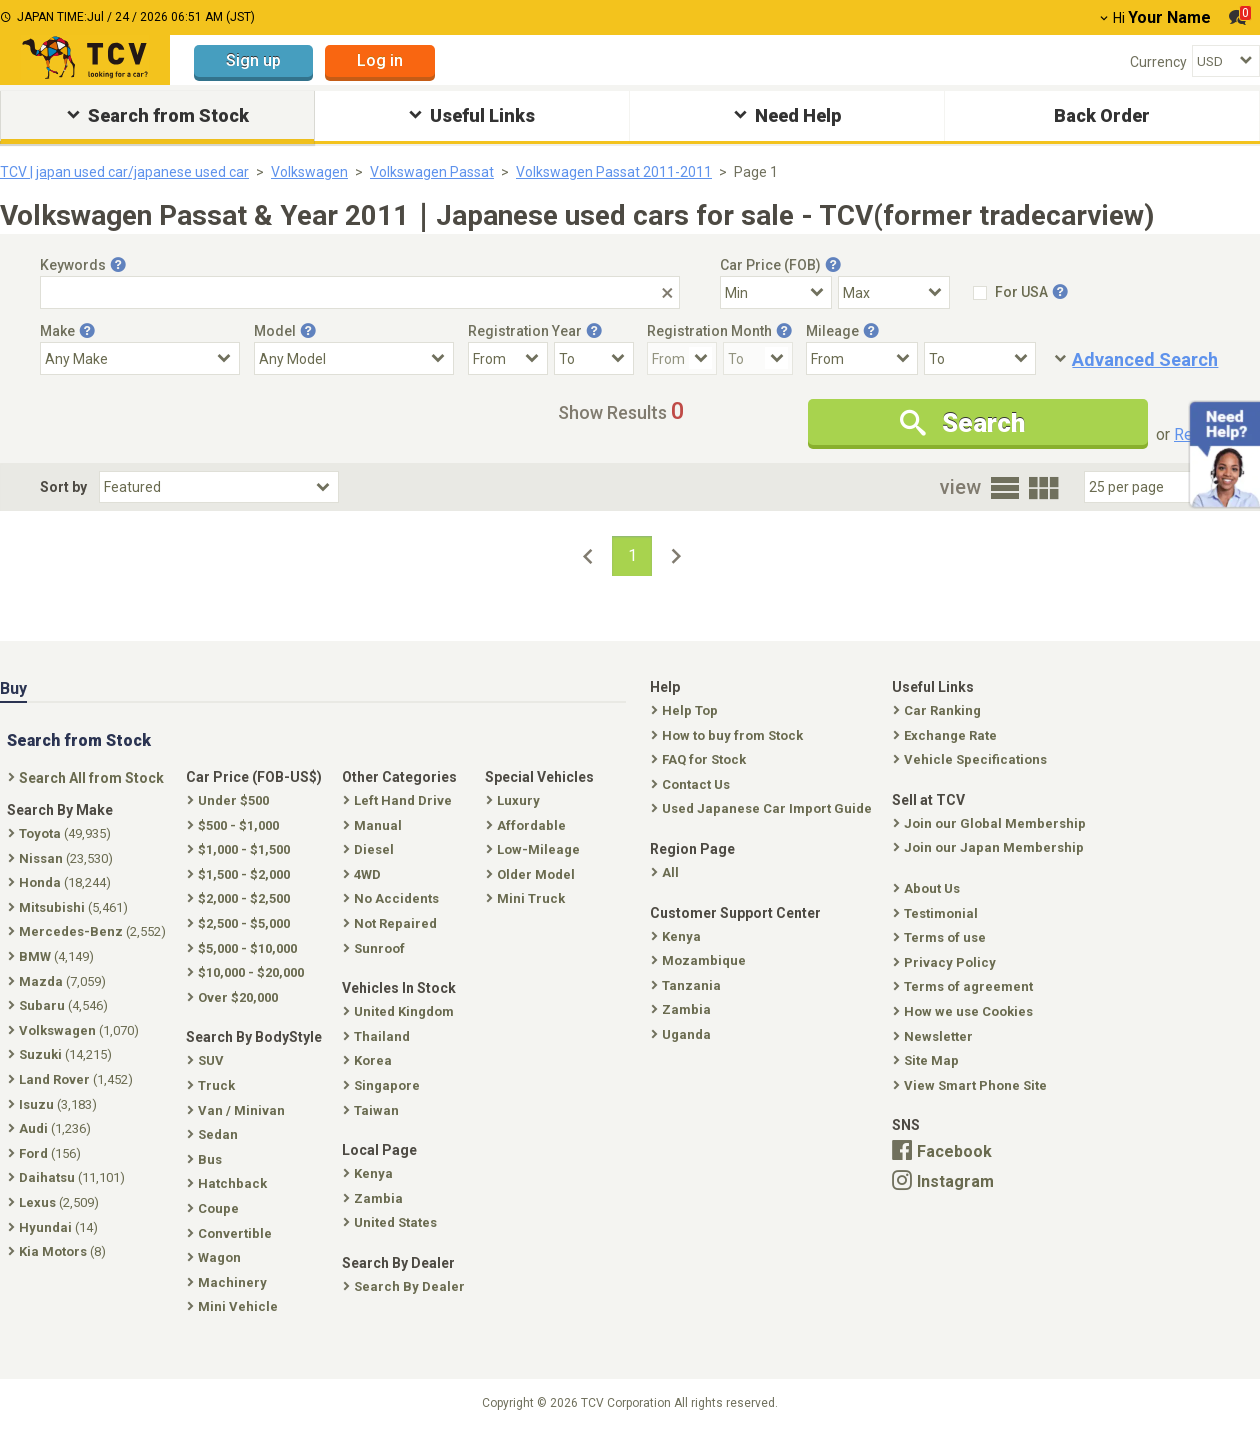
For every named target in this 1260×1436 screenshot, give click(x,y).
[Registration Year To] (594, 358)
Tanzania (688, 985)
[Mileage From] (862, 358)
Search (962, 423)
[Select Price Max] (894, 292)
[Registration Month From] (682, 358)
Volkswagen (309, 172)
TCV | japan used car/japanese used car (124, 172)
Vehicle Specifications (972, 759)
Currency (1158, 62)
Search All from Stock (88, 778)
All (667, 872)
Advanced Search (1145, 359)
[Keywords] (360, 292)
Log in (380, 60)
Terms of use (941, 937)
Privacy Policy (946, 962)
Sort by (63, 487)
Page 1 (756, 172)
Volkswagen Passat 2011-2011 (614, 172)
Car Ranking (939, 710)
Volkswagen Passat (432, 172)
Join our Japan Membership (990, 847)
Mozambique (700, 960)
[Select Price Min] (776, 292)
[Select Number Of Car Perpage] (1152, 487)
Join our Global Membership (991, 823)
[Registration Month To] (758, 358)
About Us (928, 888)
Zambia (683, 1009)
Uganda (683, 1034)
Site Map (928, 1060)
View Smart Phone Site (972, 1085)
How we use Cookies (965, 1011)
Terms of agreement (965, 986)
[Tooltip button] (118, 265)
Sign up (253, 60)
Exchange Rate (947, 735)
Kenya (678, 936)
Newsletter (935, 1036)
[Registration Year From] (508, 358)
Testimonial (937, 913)
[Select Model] (354, 358)
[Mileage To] (980, 358)
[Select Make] (140, 358)
